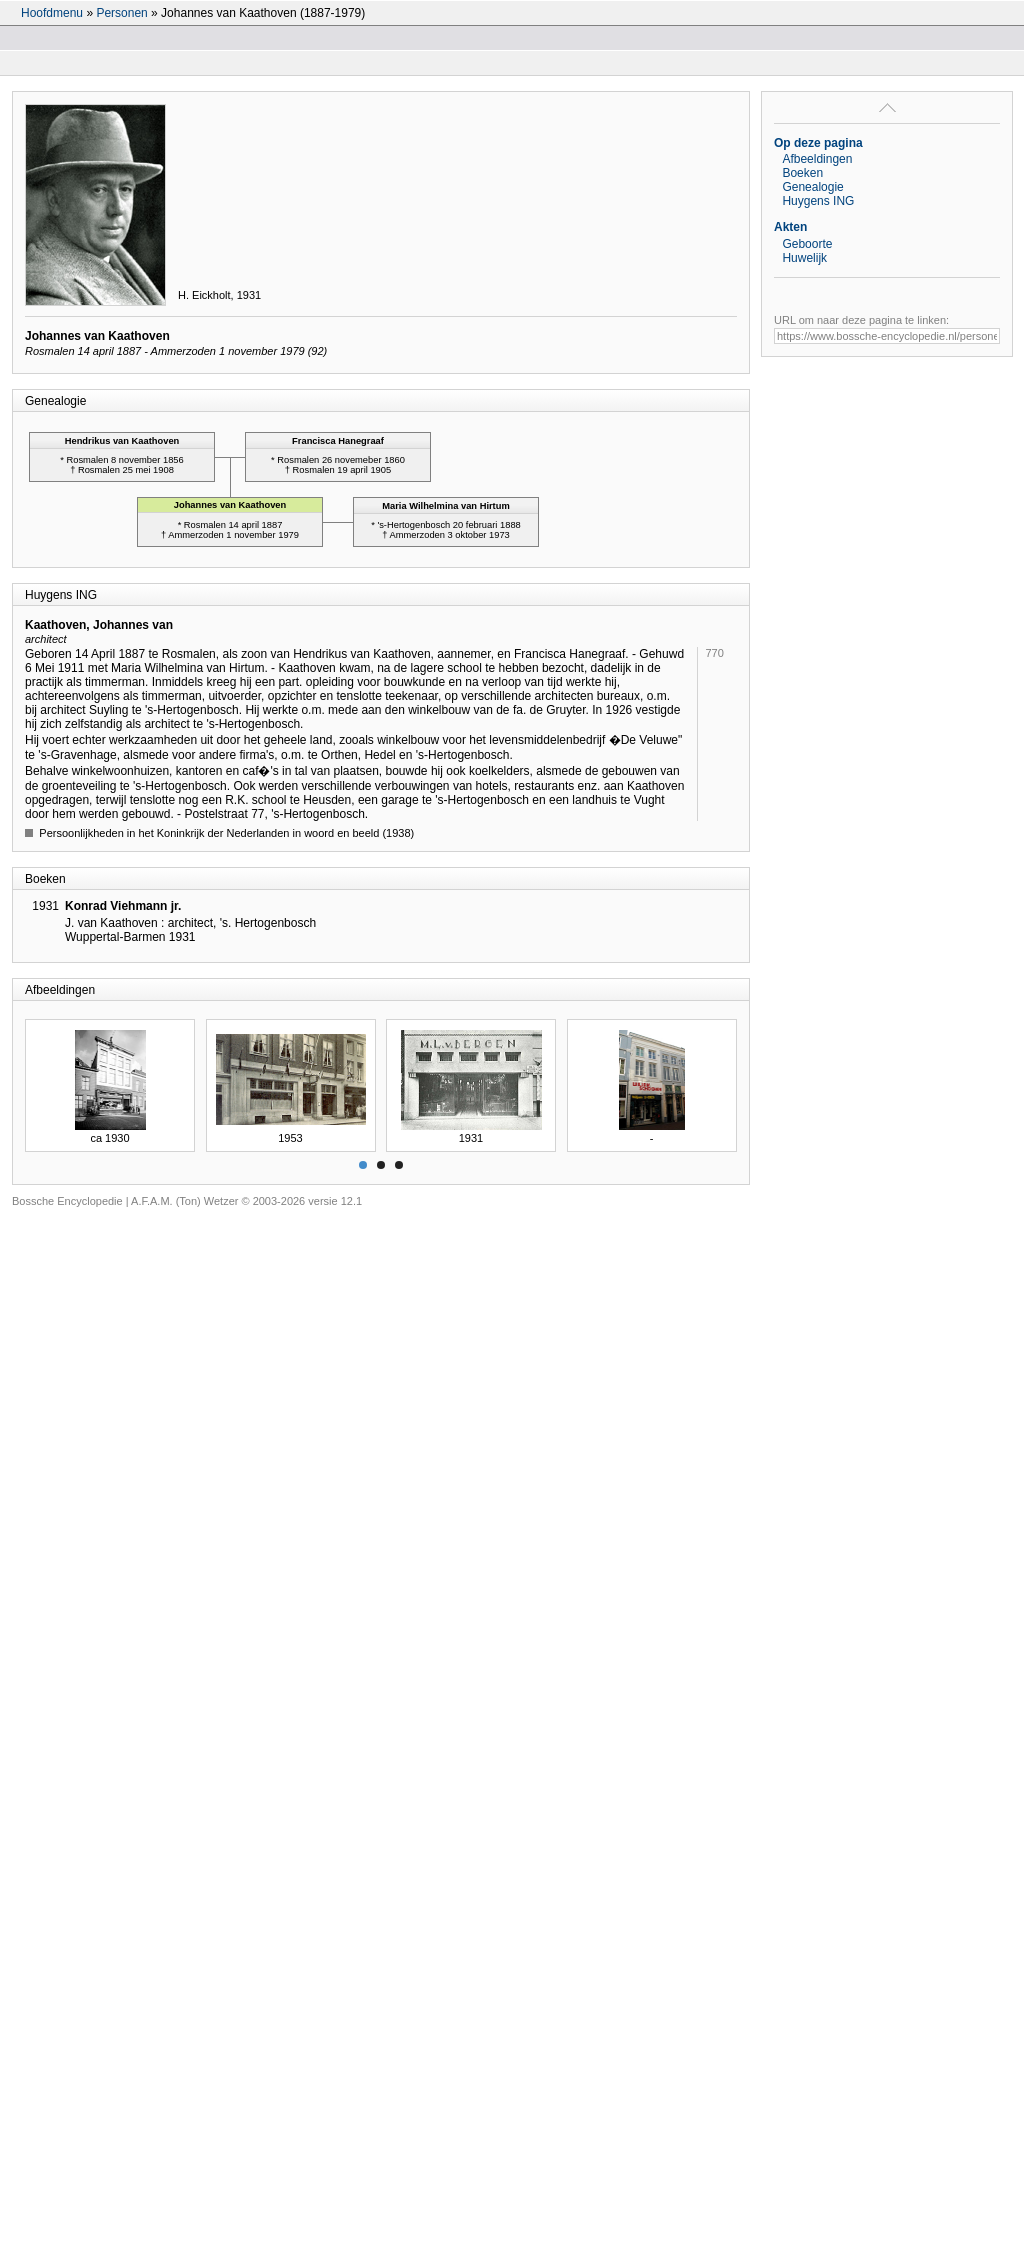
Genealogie (812, 187)
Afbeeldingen (817, 159)
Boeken (802, 173)
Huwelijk (804, 258)
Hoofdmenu (52, 13)
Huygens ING (818, 201)
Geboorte (807, 244)
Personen (121, 13)
